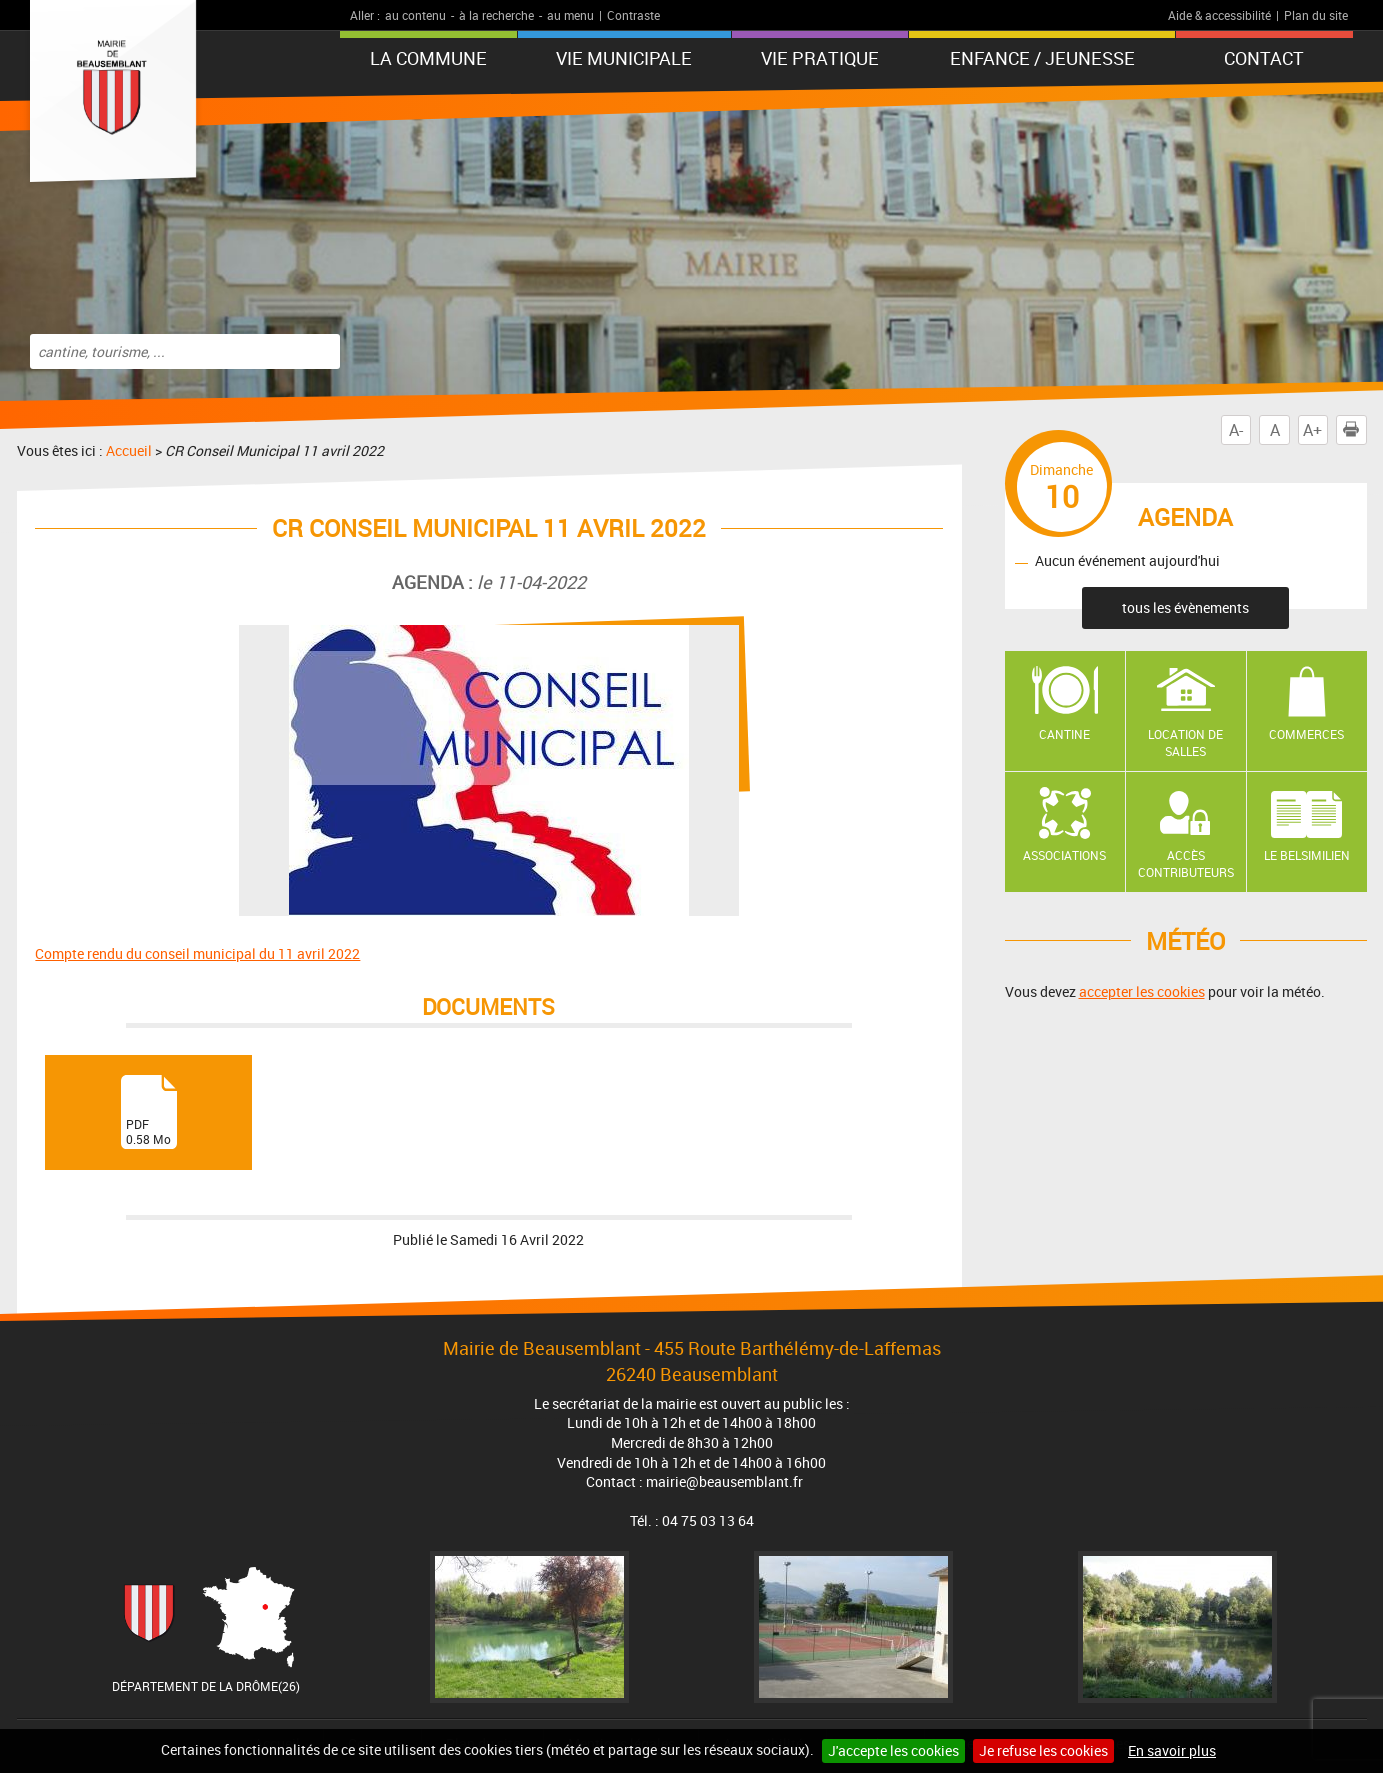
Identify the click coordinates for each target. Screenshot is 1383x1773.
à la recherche (496, 15)
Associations (1064, 855)
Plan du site (1316, 15)
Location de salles (1185, 742)
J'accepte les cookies (893, 1750)
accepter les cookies (1142, 991)
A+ (1312, 430)
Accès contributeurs (1186, 863)
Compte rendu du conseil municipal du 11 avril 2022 (197, 953)
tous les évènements (1185, 607)
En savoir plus (1172, 1750)
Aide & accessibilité (1219, 15)
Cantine (1064, 734)
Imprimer (1355, 430)
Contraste (633, 15)
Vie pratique (820, 58)
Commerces (1306, 734)
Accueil (129, 450)
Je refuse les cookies (1043, 1750)
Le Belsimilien (1307, 855)
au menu (570, 15)
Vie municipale (624, 58)
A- (1236, 430)
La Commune (428, 58)
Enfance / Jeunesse (1042, 58)
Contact (1264, 58)
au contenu (415, 15)
